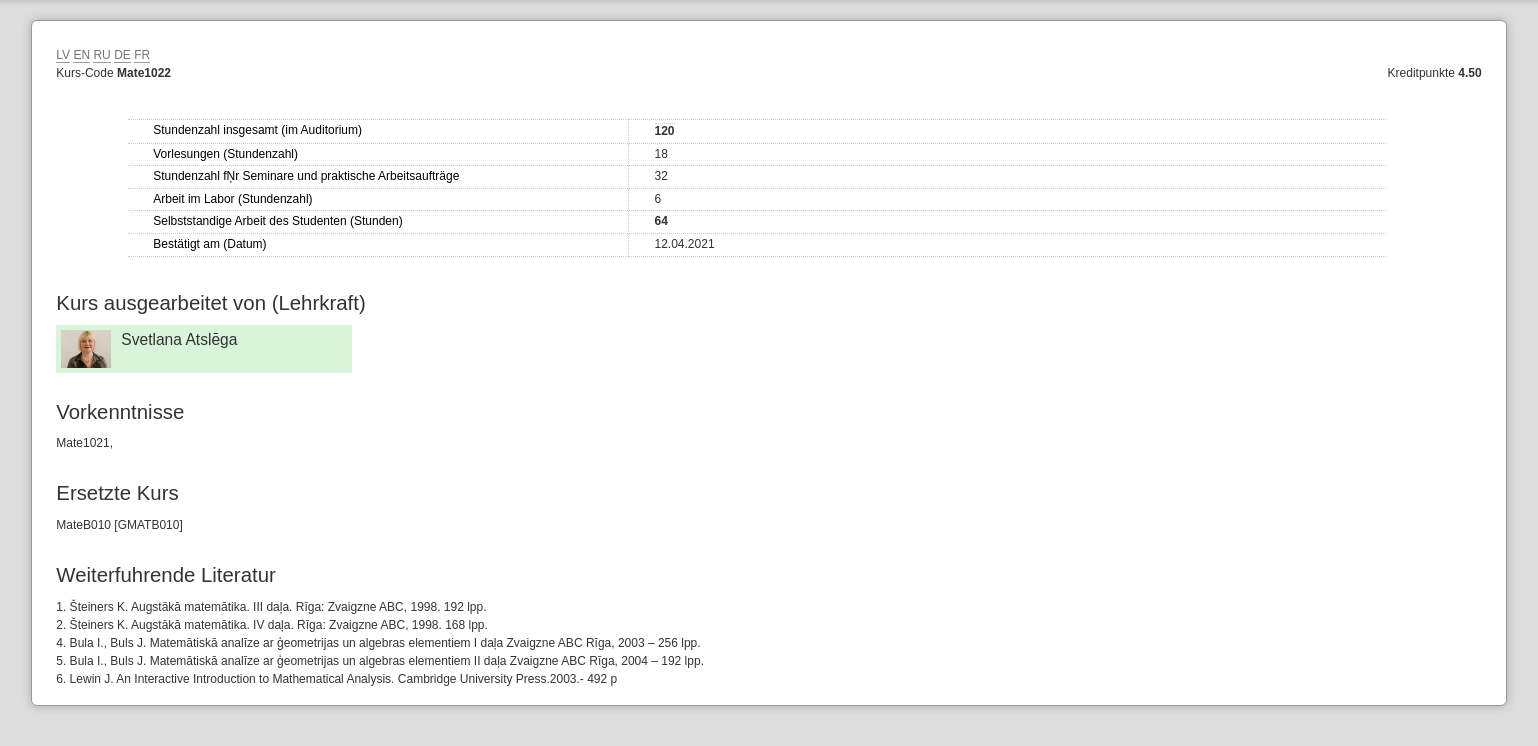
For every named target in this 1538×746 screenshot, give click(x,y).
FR (142, 55)
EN (81, 55)
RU (101, 55)
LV (63, 55)
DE (122, 55)
